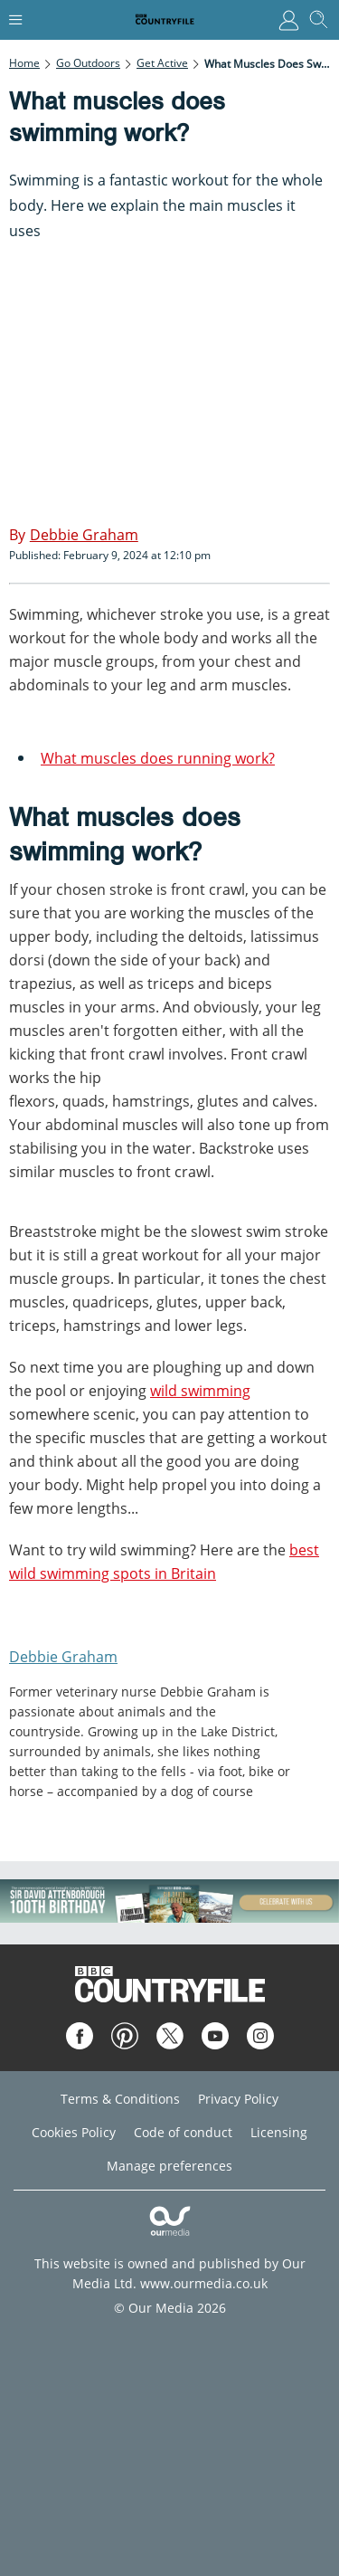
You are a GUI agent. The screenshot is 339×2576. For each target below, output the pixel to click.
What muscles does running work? (158, 758)
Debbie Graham (63, 1657)
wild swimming (200, 1391)
